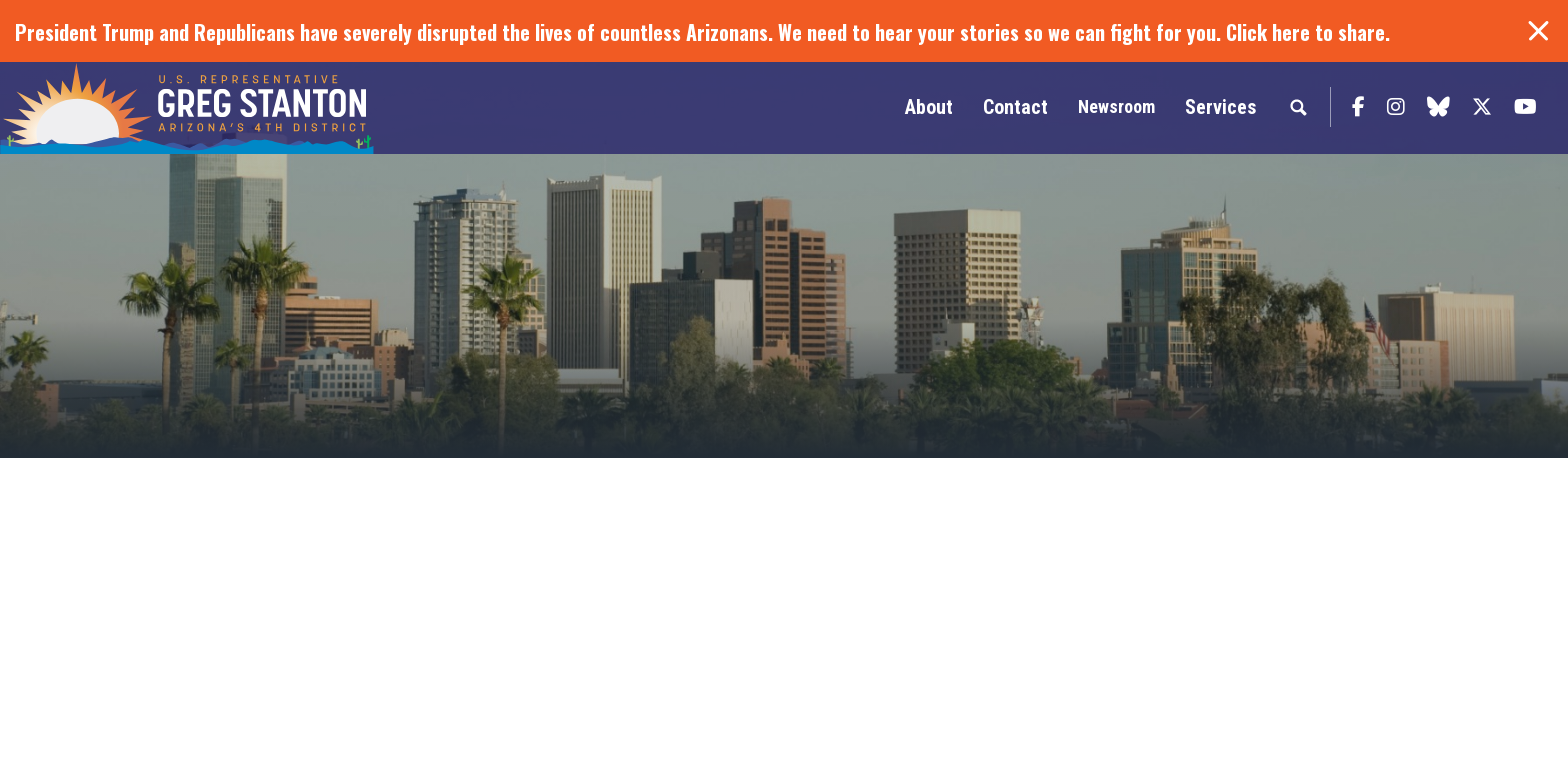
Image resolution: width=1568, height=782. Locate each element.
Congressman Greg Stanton (235, 108)
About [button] (929, 107)
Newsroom (1116, 106)
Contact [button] (1015, 107)
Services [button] (1220, 107)
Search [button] (1298, 107)
